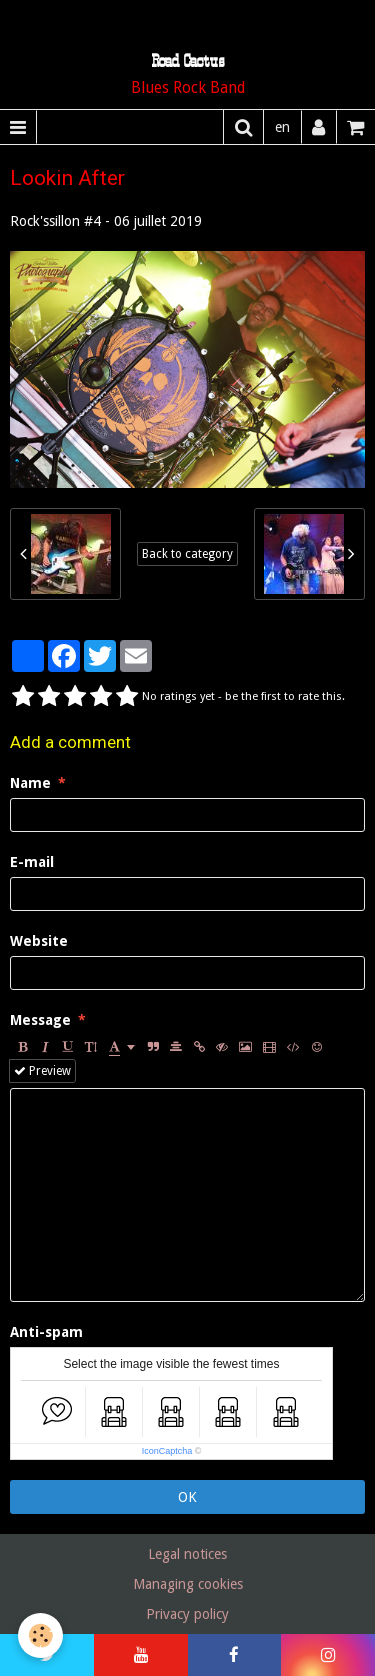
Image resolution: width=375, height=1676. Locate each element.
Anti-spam (46, 1332)
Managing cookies (188, 1584)
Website (39, 941)
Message (40, 1020)
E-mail (32, 862)
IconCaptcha (167, 1451)
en (282, 127)
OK (187, 1497)
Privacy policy (187, 1614)
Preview (42, 1071)
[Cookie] (40, 1635)
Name (30, 783)
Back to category (187, 554)
